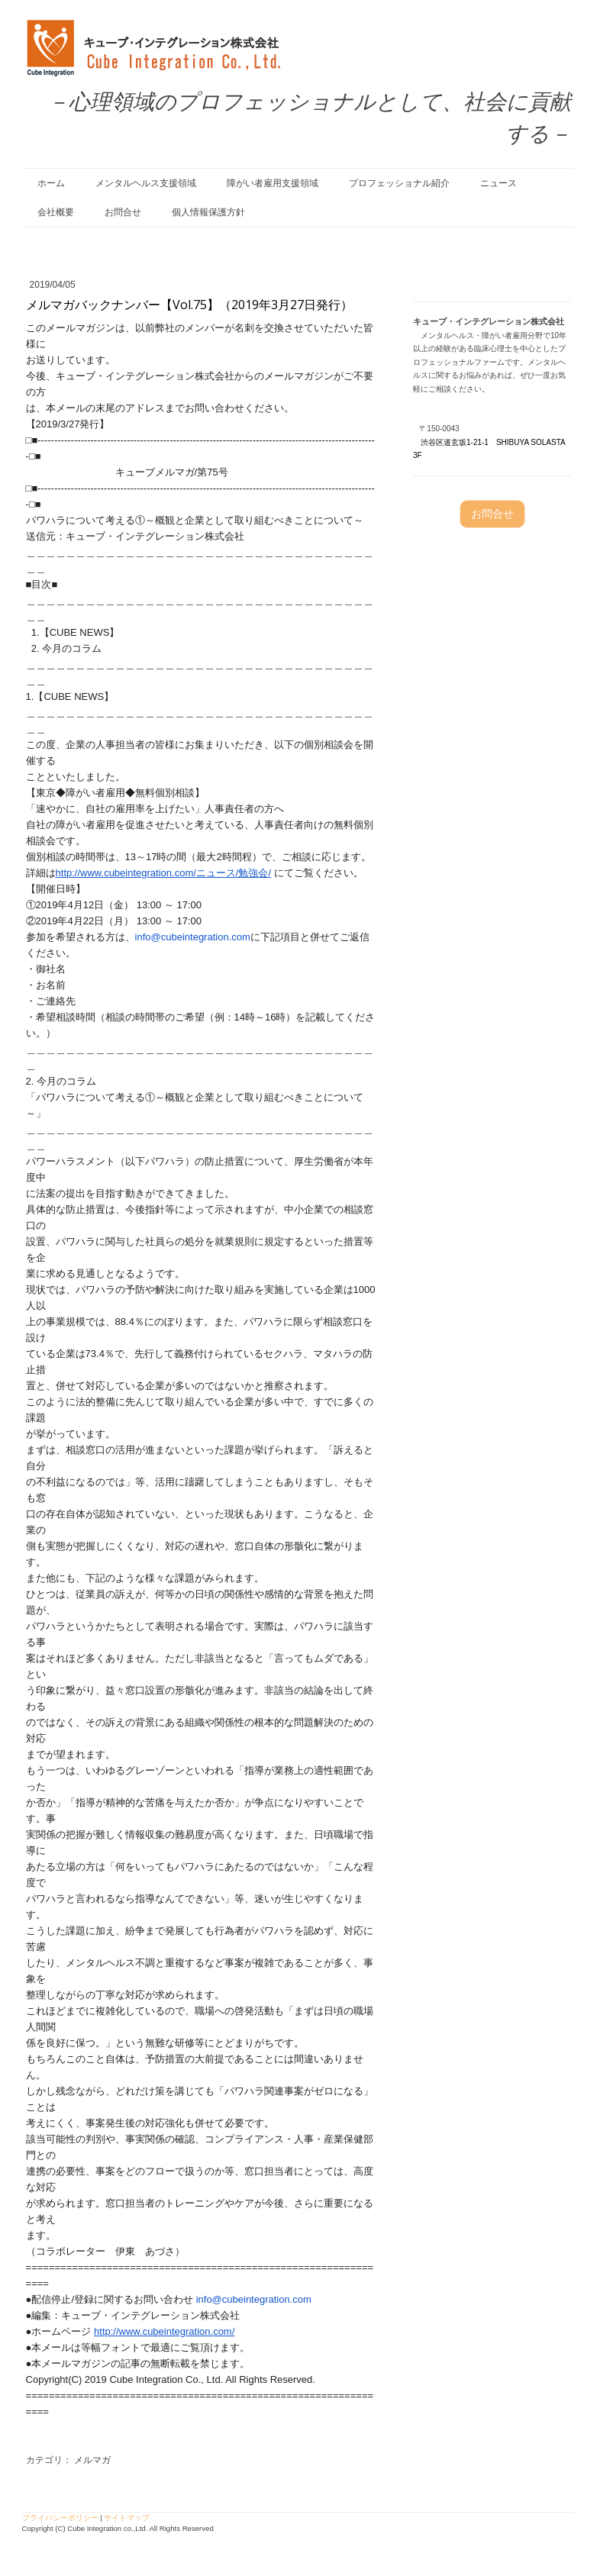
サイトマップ (127, 2517)
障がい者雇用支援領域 (272, 183)
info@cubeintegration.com (192, 937)
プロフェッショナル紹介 (399, 183)
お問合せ (123, 212)
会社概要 (55, 212)
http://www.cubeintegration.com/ (164, 2331)
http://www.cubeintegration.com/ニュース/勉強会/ (164, 873)
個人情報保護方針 (208, 212)
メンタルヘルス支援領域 (145, 183)
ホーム (51, 183)
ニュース (498, 183)
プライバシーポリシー (60, 2517)
